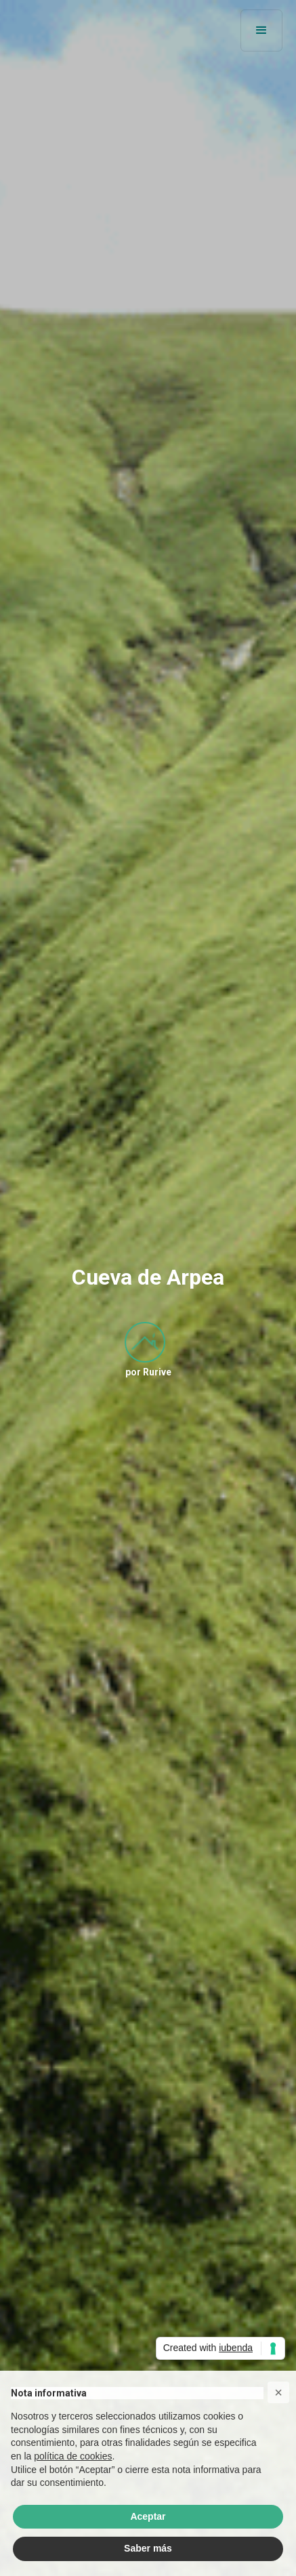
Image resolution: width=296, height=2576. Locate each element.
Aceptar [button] (147, 2516)
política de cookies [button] (73, 2456)
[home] (54, 30)
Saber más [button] (148, 2548)
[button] (261, 30)
